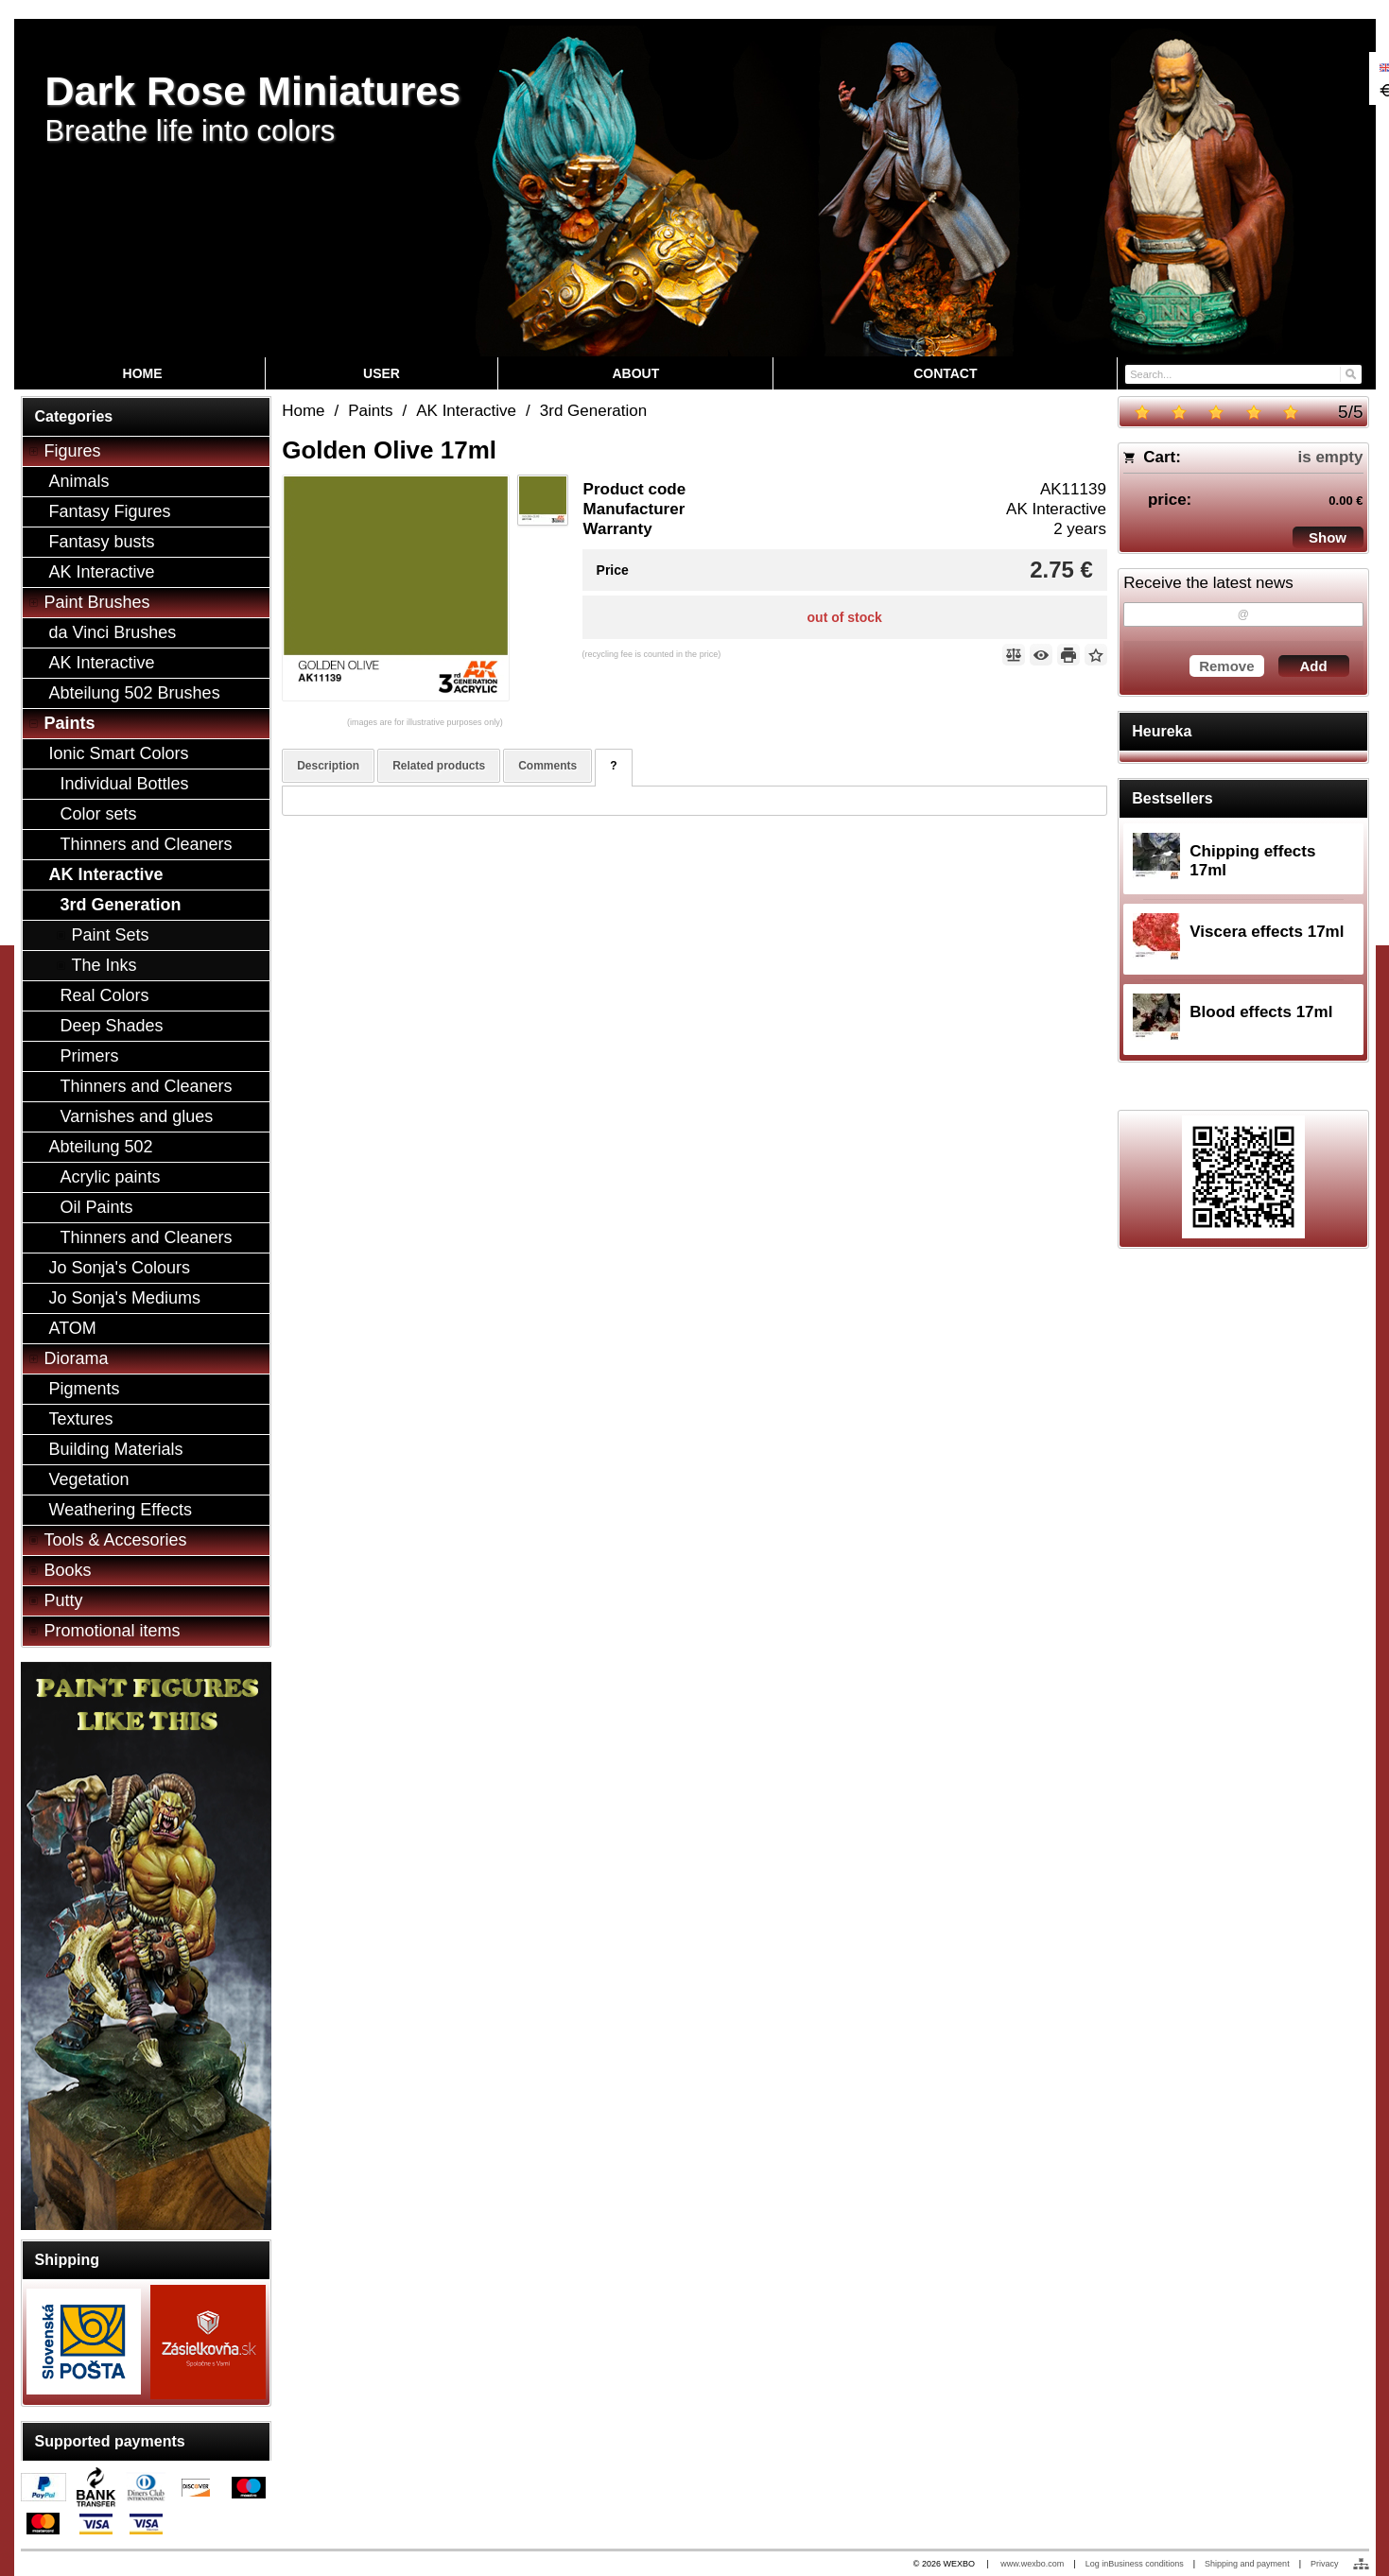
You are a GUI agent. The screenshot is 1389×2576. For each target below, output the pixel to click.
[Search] (1350, 373)
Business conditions (1146, 2563)
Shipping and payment (1247, 2563)
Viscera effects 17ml (1266, 932)
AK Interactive (1056, 509)
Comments (547, 765)
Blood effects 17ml (1260, 1012)
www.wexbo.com (1032, 2563)
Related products (438, 765)
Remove (1226, 666)
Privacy (1325, 2563)
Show (1327, 537)
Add (1313, 666)
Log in (1097, 2563)
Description (328, 765)
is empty (1330, 457)
